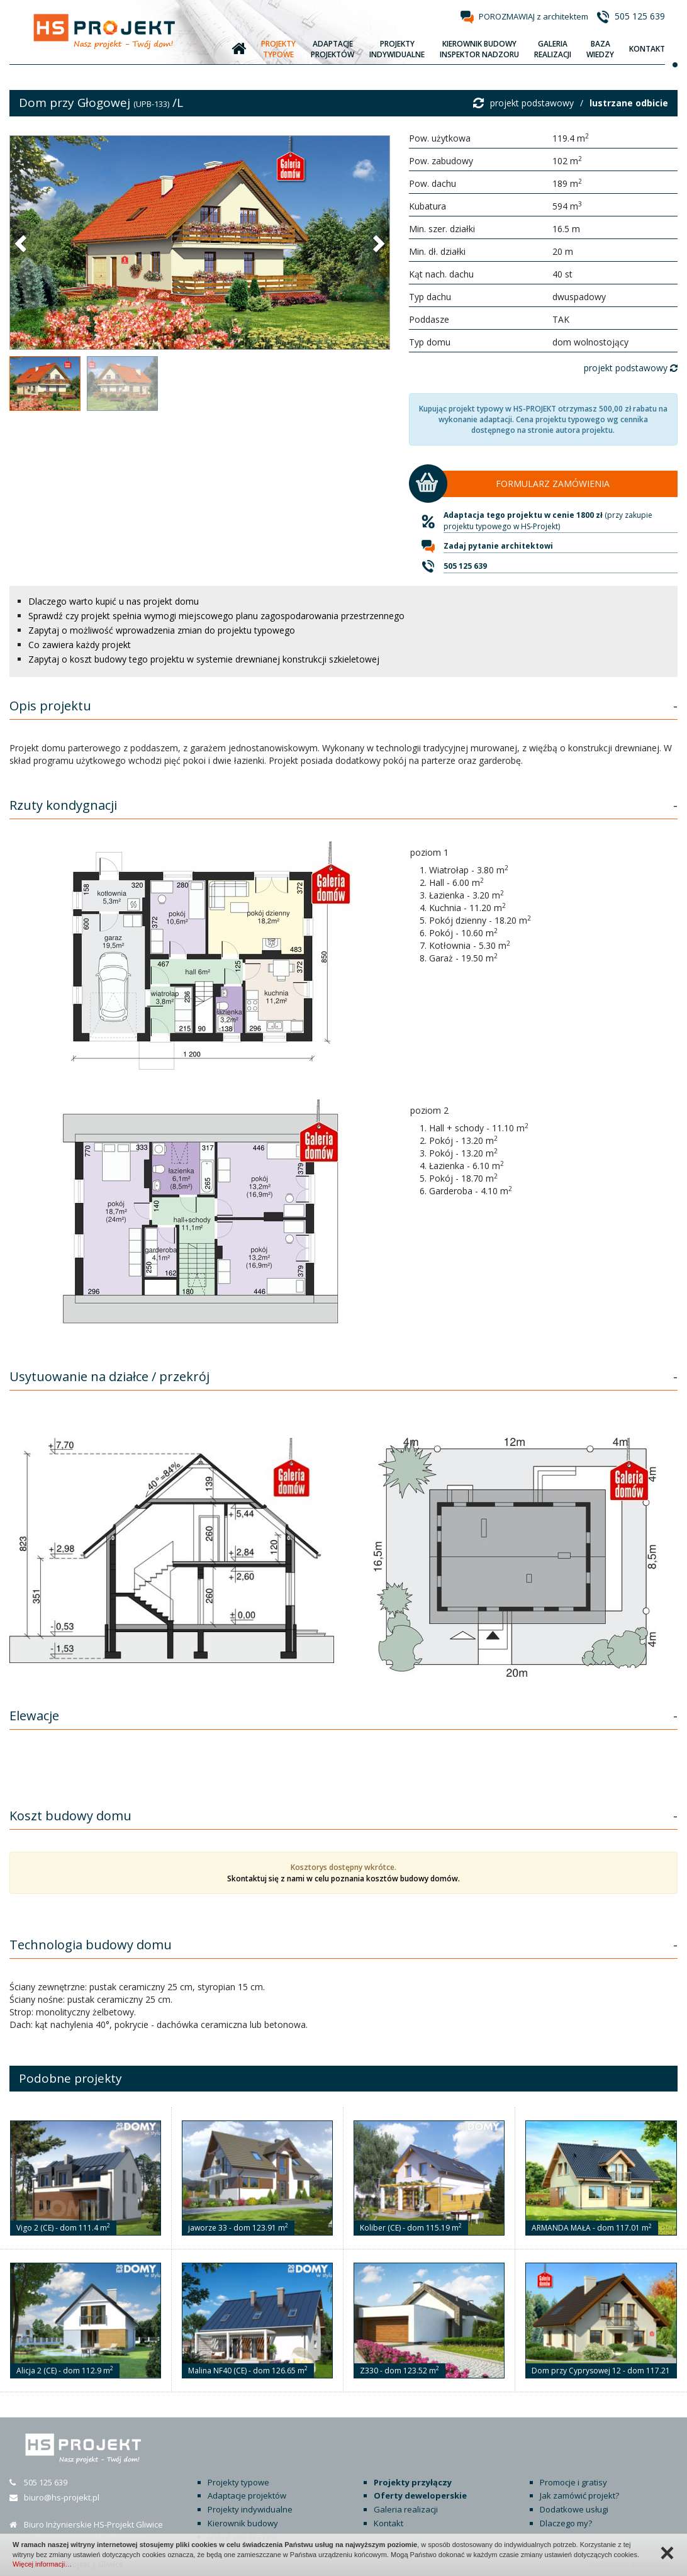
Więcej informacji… (42, 2564)
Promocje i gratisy (573, 2482)
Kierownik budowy (243, 2523)
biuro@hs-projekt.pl (61, 2497)
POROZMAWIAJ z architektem (533, 16)
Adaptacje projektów (247, 2495)
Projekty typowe (238, 2482)
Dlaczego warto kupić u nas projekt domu (113, 601)
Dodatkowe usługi (574, 2509)
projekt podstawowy (532, 103)
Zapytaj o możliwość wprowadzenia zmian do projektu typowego (161, 630)
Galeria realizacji (406, 2509)
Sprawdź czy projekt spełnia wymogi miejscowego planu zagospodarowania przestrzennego (216, 616)
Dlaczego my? (566, 2523)
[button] (22, 243)
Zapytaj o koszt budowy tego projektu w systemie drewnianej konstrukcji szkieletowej (203, 659)
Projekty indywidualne (250, 2509)
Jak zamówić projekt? (579, 2495)
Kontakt (388, 2523)
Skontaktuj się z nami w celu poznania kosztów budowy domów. (343, 1878)
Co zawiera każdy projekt (79, 645)
